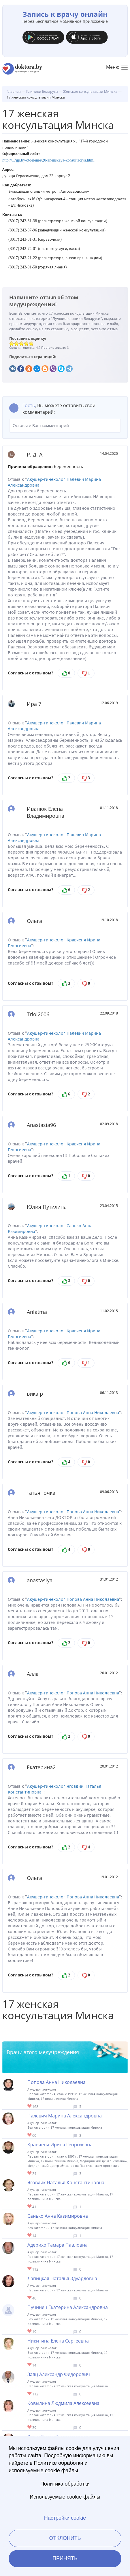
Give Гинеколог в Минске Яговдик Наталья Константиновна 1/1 (29, 2206)
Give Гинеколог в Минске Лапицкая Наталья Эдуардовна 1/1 (29, 2298)
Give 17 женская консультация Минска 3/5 (21, 343)
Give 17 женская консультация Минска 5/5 (31, 343)
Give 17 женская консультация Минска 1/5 (11, 343)
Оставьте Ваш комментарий (65, 426)
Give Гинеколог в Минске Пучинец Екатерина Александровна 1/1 (29, 2331)
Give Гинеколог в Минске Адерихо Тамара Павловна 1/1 (29, 2269)
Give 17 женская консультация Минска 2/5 (16, 343)
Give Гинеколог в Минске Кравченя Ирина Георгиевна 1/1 (29, 2173)
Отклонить (65, 2538)
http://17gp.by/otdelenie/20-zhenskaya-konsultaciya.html (48, 160)
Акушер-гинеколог (46, 479)
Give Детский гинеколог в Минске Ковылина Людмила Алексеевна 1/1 (29, 2427)
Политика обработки (65, 2484)
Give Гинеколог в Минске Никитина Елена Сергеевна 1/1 (29, 2365)
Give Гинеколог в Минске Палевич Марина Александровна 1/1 (29, 2135)
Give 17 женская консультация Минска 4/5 (26, 343)
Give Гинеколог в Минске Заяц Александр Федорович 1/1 (29, 2394)
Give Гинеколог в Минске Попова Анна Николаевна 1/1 (29, 2106)
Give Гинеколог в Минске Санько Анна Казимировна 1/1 (29, 2235)
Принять (65, 2558)
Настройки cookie (65, 2518)
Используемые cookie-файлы (65, 2497)
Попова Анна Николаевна (93, 1412)
